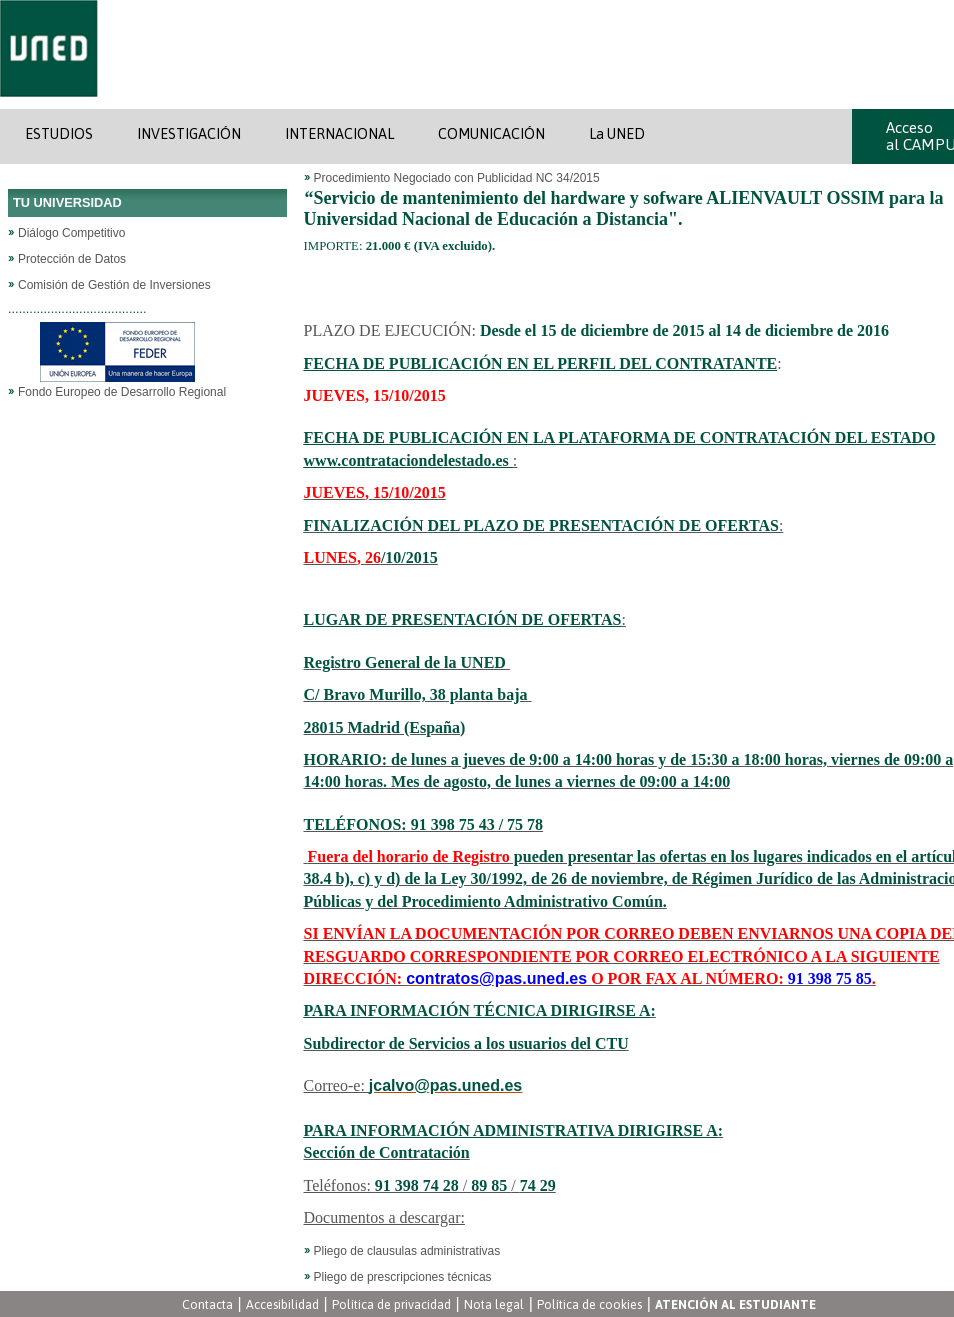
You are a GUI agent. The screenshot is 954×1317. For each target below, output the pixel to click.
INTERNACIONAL (339, 134)
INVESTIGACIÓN (189, 134)
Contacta (207, 1304)
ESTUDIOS (59, 134)
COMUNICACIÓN (491, 134)
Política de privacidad (391, 1304)
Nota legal (494, 1304)
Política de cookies (589, 1304)
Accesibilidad (282, 1304)
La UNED (617, 134)
